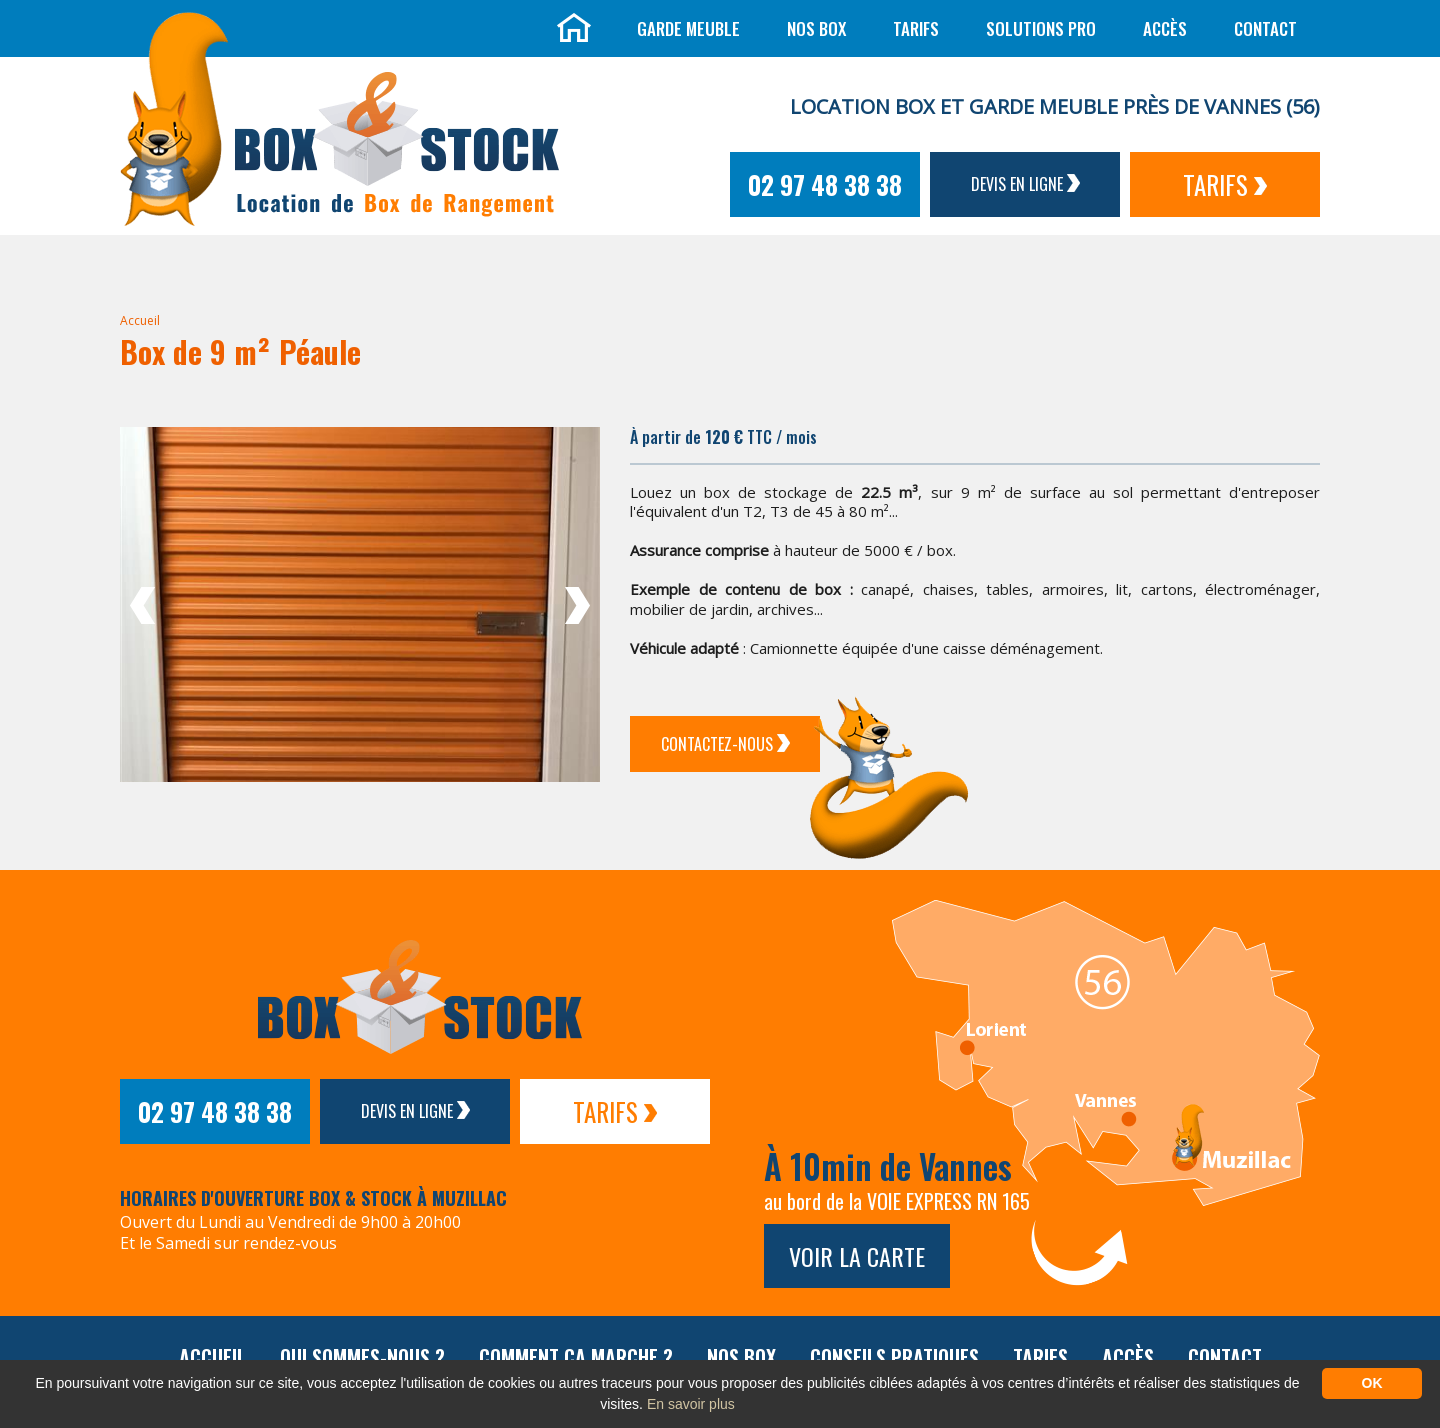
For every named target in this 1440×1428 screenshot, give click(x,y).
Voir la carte (857, 1256)
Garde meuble (688, 28)
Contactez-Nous (725, 744)
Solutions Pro (1041, 28)
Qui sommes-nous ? (362, 1357)
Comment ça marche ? (576, 1357)
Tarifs (916, 28)
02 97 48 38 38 (825, 184)
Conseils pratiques (894, 1357)
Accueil (140, 320)
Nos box (816, 28)
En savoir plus (691, 1404)
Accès (1165, 28)
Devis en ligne (1025, 184)
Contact (1265, 28)
